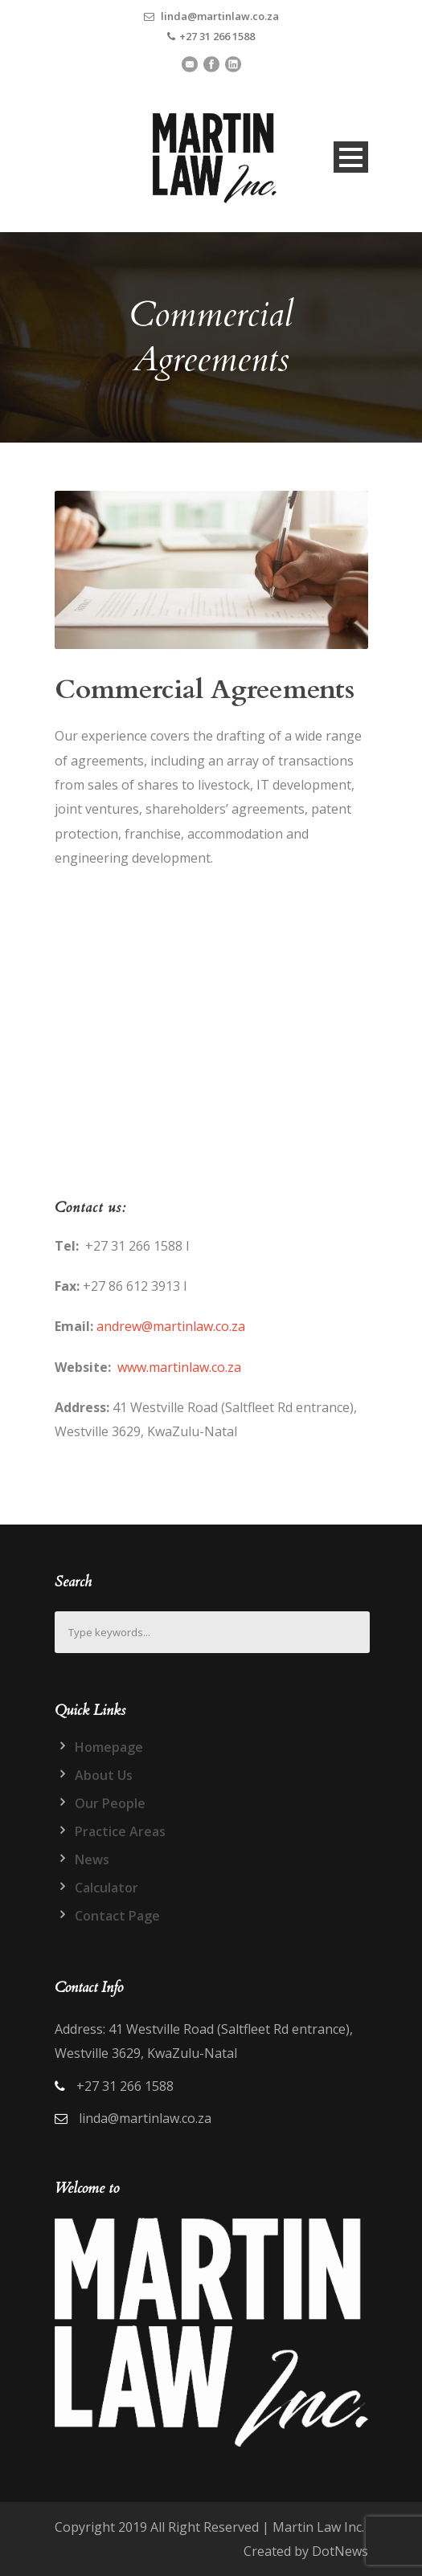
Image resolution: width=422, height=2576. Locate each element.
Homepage (109, 1747)
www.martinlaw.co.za (179, 1367)
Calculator (106, 1887)
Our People (110, 1803)
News (92, 1859)
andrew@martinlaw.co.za (170, 1326)
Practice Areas (120, 1831)
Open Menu (351, 157)
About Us (104, 1775)
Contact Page (117, 1916)
